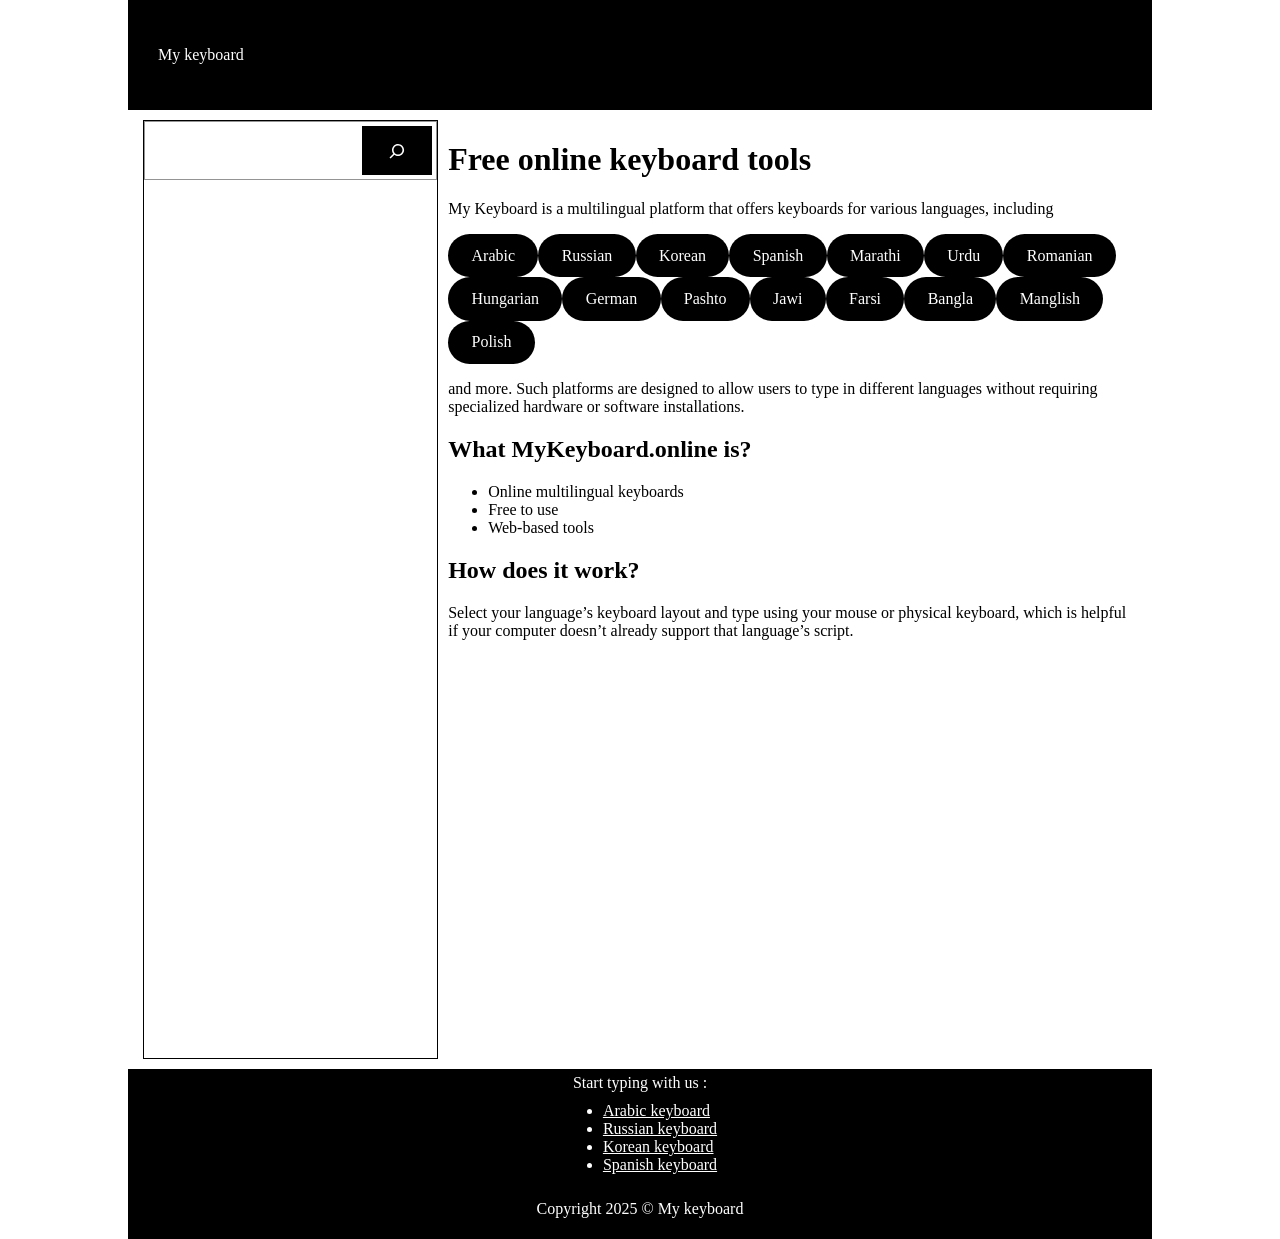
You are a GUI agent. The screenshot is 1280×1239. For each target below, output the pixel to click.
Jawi (787, 298)
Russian (587, 255)
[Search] (397, 150)
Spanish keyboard (660, 1164)
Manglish (1050, 298)
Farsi (865, 298)
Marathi (875, 255)
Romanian (1060, 255)
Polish (492, 341)
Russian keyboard (660, 1128)
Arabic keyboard (656, 1110)
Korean (682, 255)
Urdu (963, 255)
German (612, 298)
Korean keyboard (658, 1146)
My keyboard (201, 54)
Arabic (494, 255)
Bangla (950, 298)
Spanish (778, 255)
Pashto (705, 298)
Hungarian (506, 298)
